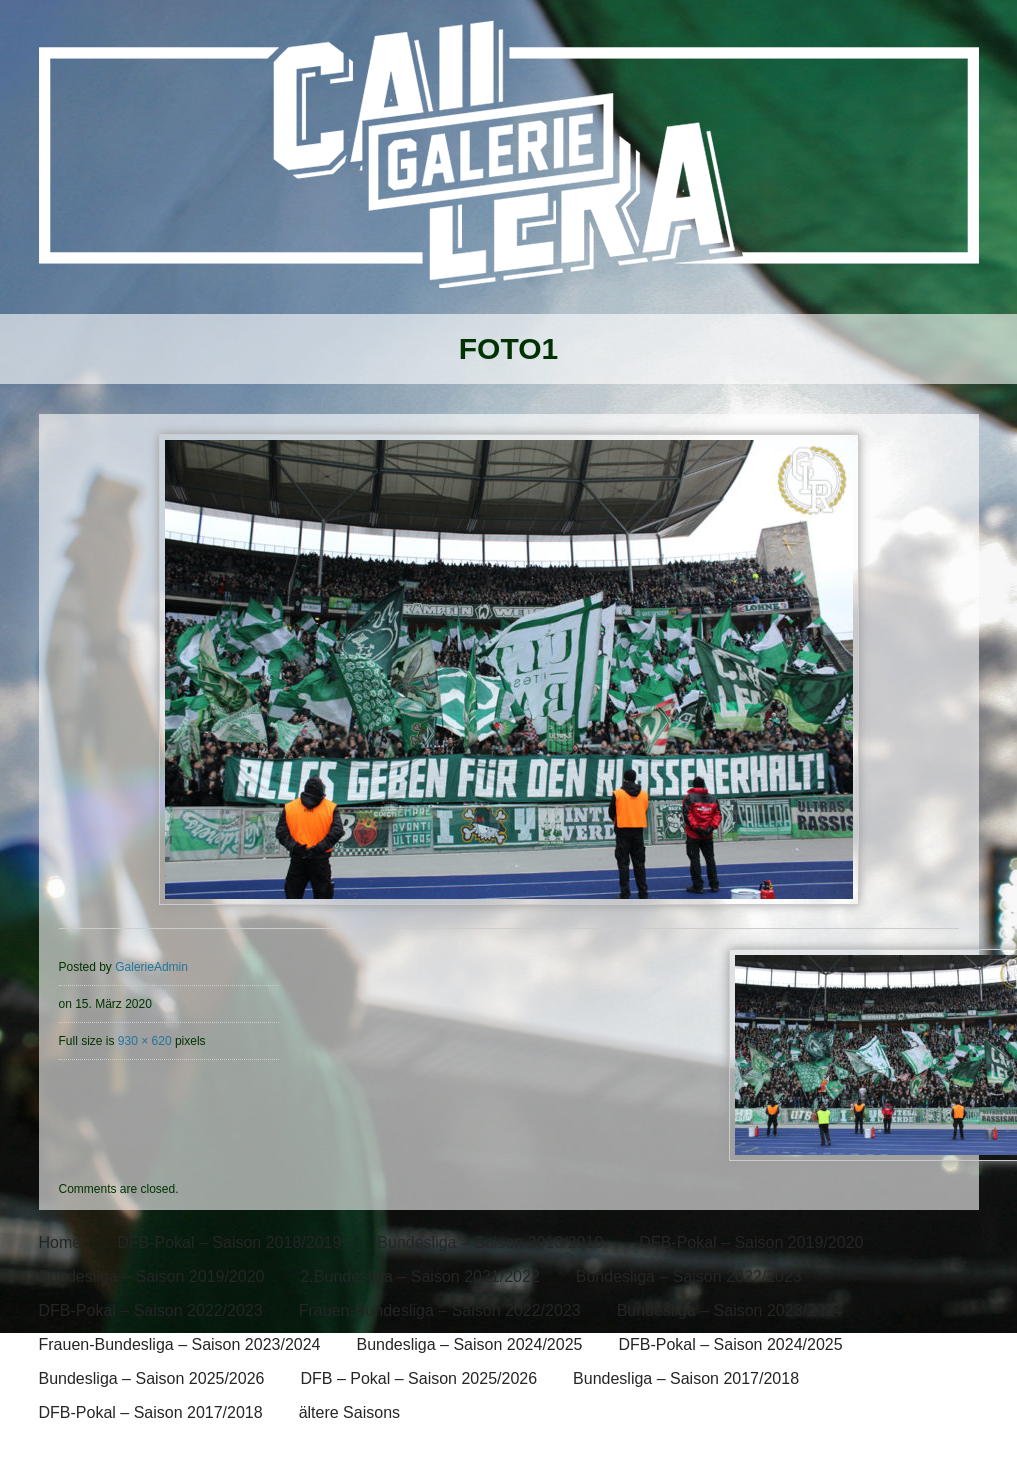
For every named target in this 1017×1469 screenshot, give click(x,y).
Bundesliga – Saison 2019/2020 (152, 1276)
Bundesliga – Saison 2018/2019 (490, 1242)
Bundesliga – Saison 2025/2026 (152, 1378)
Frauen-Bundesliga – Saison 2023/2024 (180, 1344)
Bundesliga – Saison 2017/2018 (686, 1378)
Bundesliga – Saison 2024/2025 (469, 1344)
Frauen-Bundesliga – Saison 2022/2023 (440, 1310)
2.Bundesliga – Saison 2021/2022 (419, 1276)
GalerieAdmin (151, 967)
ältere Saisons (349, 1412)
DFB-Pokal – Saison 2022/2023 (151, 1310)
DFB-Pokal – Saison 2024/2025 (730, 1344)
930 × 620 (145, 1041)
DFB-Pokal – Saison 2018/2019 (229, 1242)
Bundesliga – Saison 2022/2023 (689, 1276)
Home (60, 1242)
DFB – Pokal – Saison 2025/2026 (418, 1378)
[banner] (508, 167)
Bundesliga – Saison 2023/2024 (730, 1310)
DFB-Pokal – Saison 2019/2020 (751, 1242)
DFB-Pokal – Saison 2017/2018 (151, 1412)
